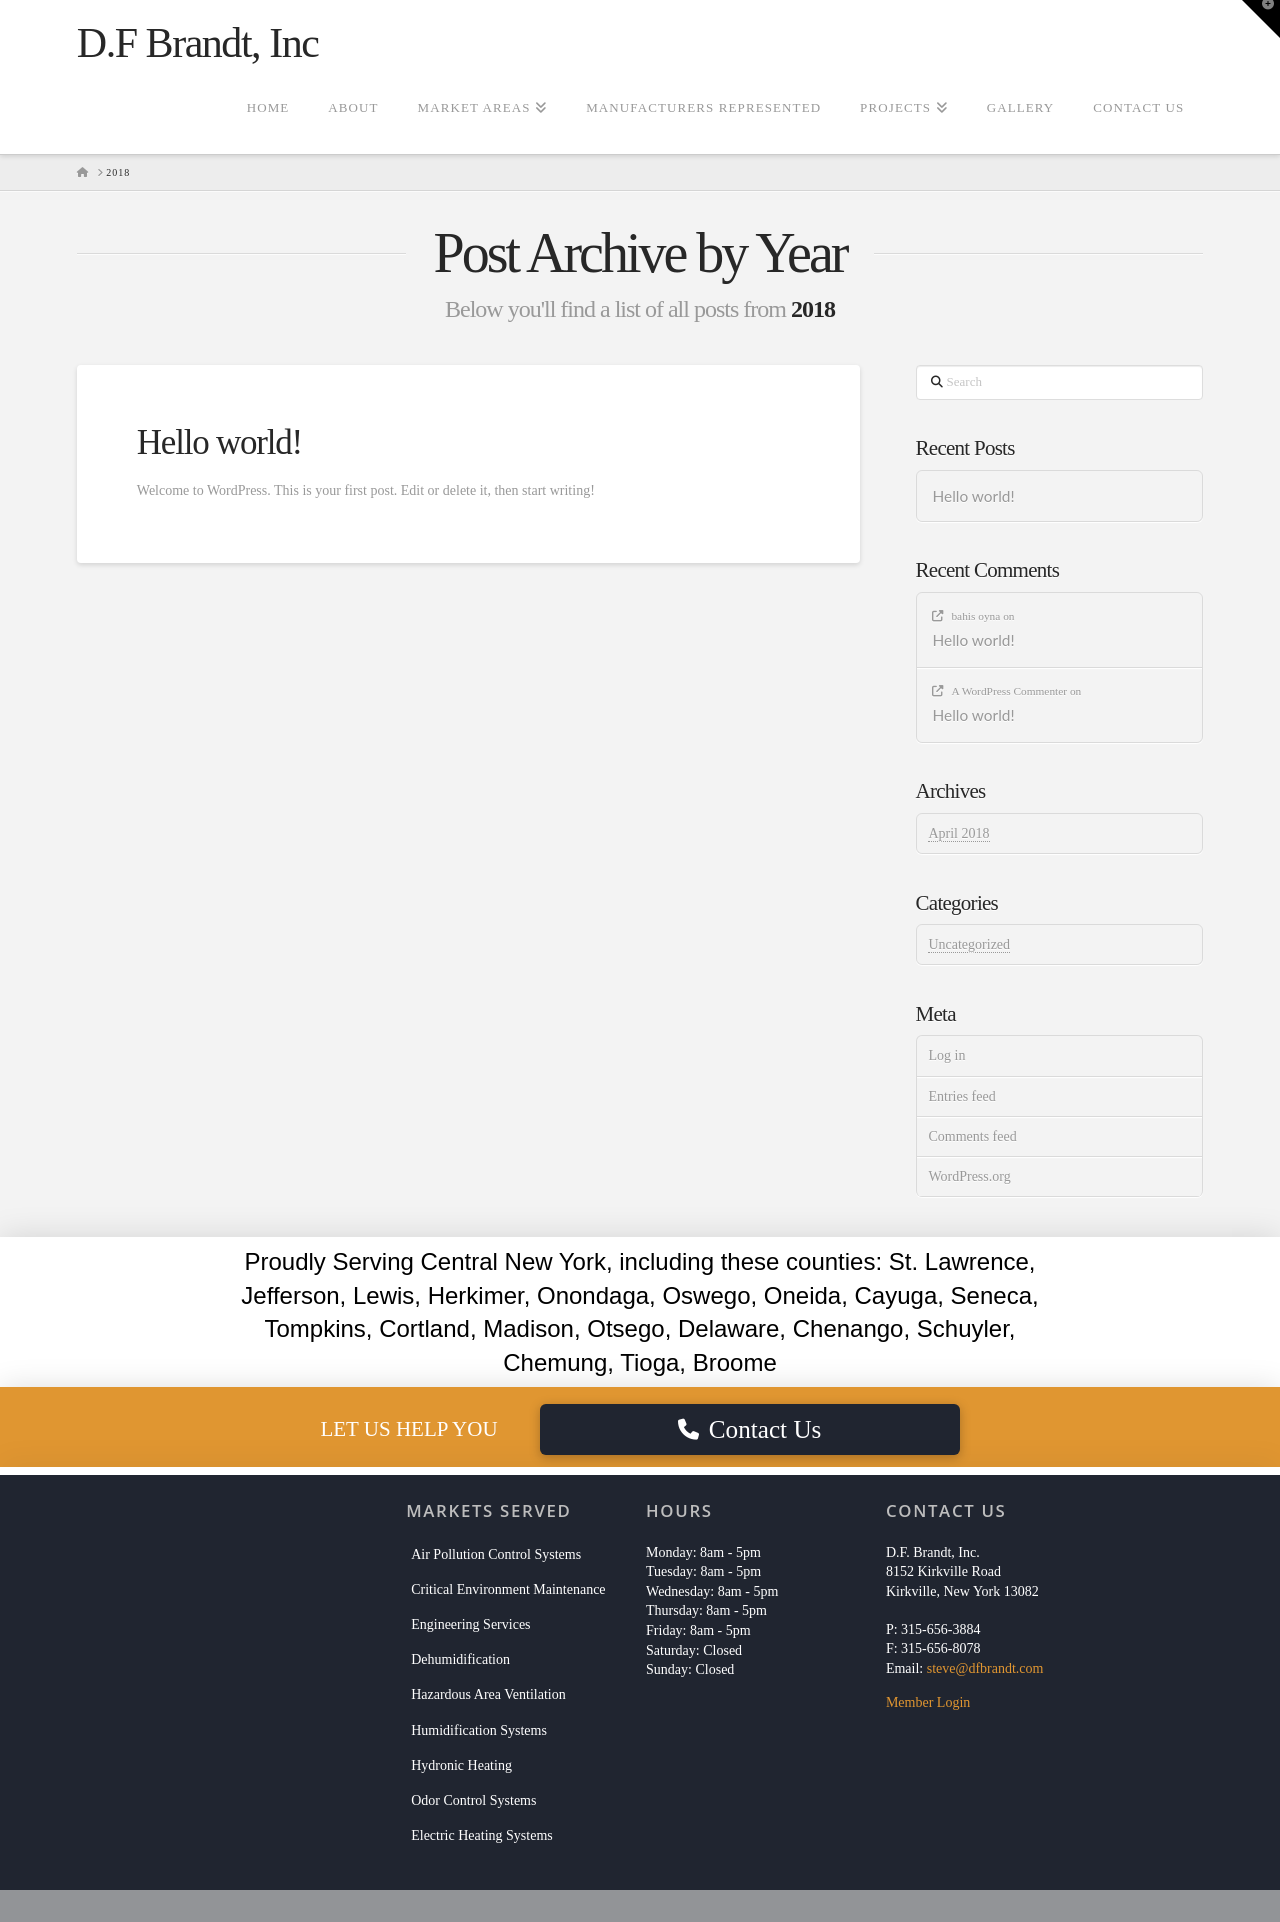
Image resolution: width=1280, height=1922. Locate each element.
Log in (946, 1055)
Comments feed (972, 1136)
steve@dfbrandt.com (985, 1668)
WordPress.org (969, 1176)
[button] (1261, 19)
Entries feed (961, 1096)
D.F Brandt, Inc (198, 43)
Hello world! (219, 442)
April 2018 (958, 833)
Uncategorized (969, 944)
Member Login (928, 1702)
